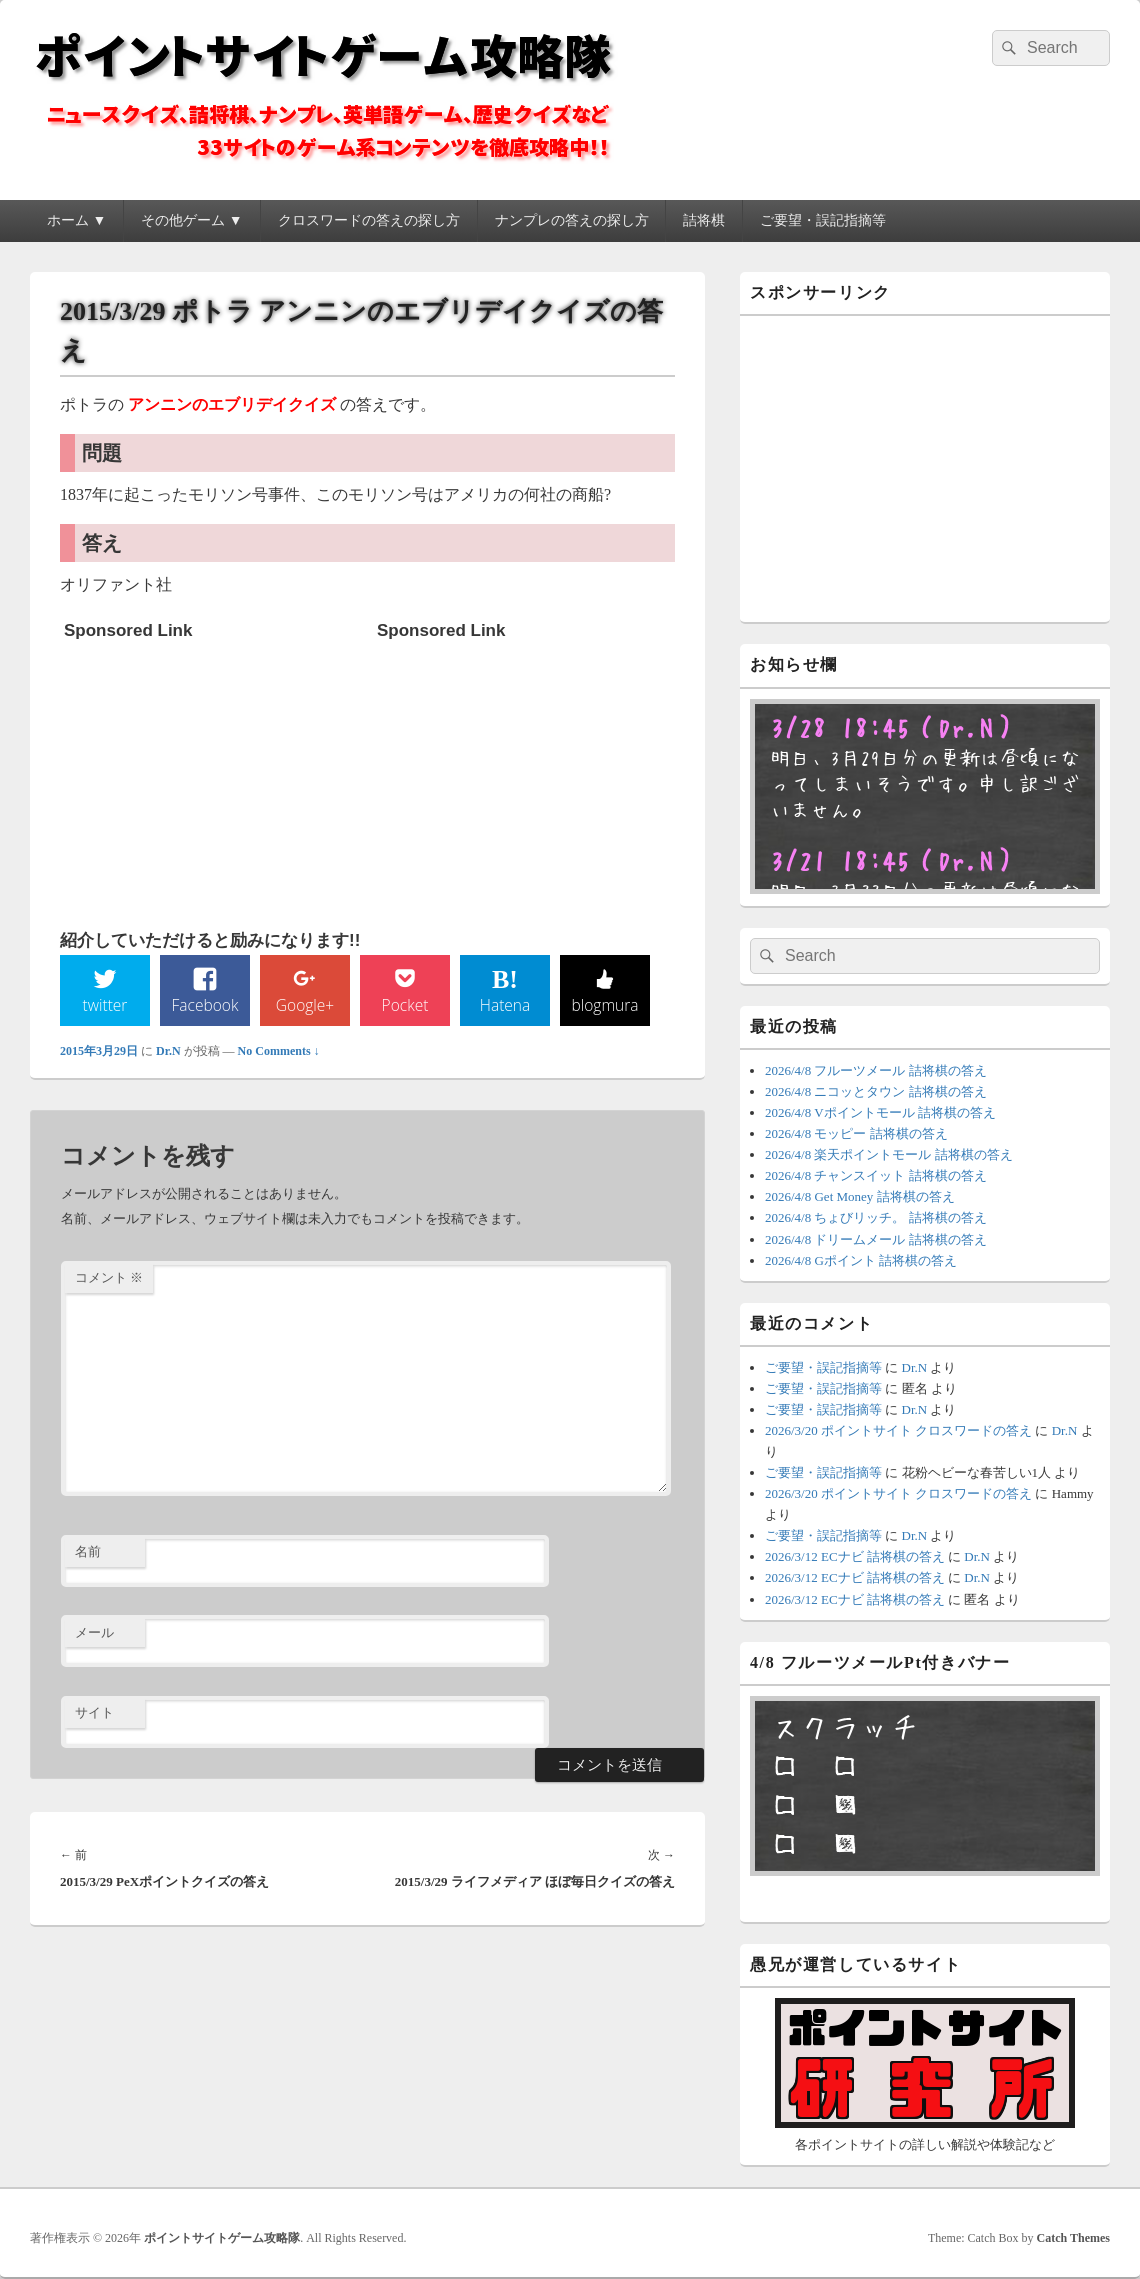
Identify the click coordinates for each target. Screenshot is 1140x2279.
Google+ (305, 1005)
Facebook (205, 1005)
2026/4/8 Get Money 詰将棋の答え (860, 1196)
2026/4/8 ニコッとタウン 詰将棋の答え (876, 1091)
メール (94, 1632)
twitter (105, 1005)
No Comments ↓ (279, 1051)
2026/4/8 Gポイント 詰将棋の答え (861, 1260)
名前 (88, 1552)
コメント (109, 1278)
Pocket (405, 1005)
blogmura (604, 1005)
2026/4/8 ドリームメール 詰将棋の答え (876, 1239)
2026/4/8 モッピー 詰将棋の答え (856, 1133)
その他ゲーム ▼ (191, 220)
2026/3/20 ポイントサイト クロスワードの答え (898, 1430)
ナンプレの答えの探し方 (572, 220)
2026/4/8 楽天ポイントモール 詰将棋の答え (889, 1154)
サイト (94, 1713)
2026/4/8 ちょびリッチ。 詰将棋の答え (876, 1217)
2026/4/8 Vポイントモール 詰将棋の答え (880, 1112)
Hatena (505, 1005)
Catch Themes (1073, 2238)
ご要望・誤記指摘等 (823, 220)
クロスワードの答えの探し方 (369, 220)
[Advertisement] (214, 775)
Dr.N (168, 1051)
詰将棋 (704, 220)
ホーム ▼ (76, 220)
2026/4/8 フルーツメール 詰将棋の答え (876, 1070)
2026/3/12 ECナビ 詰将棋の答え (855, 1556)
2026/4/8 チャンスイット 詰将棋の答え (876, 1175)
